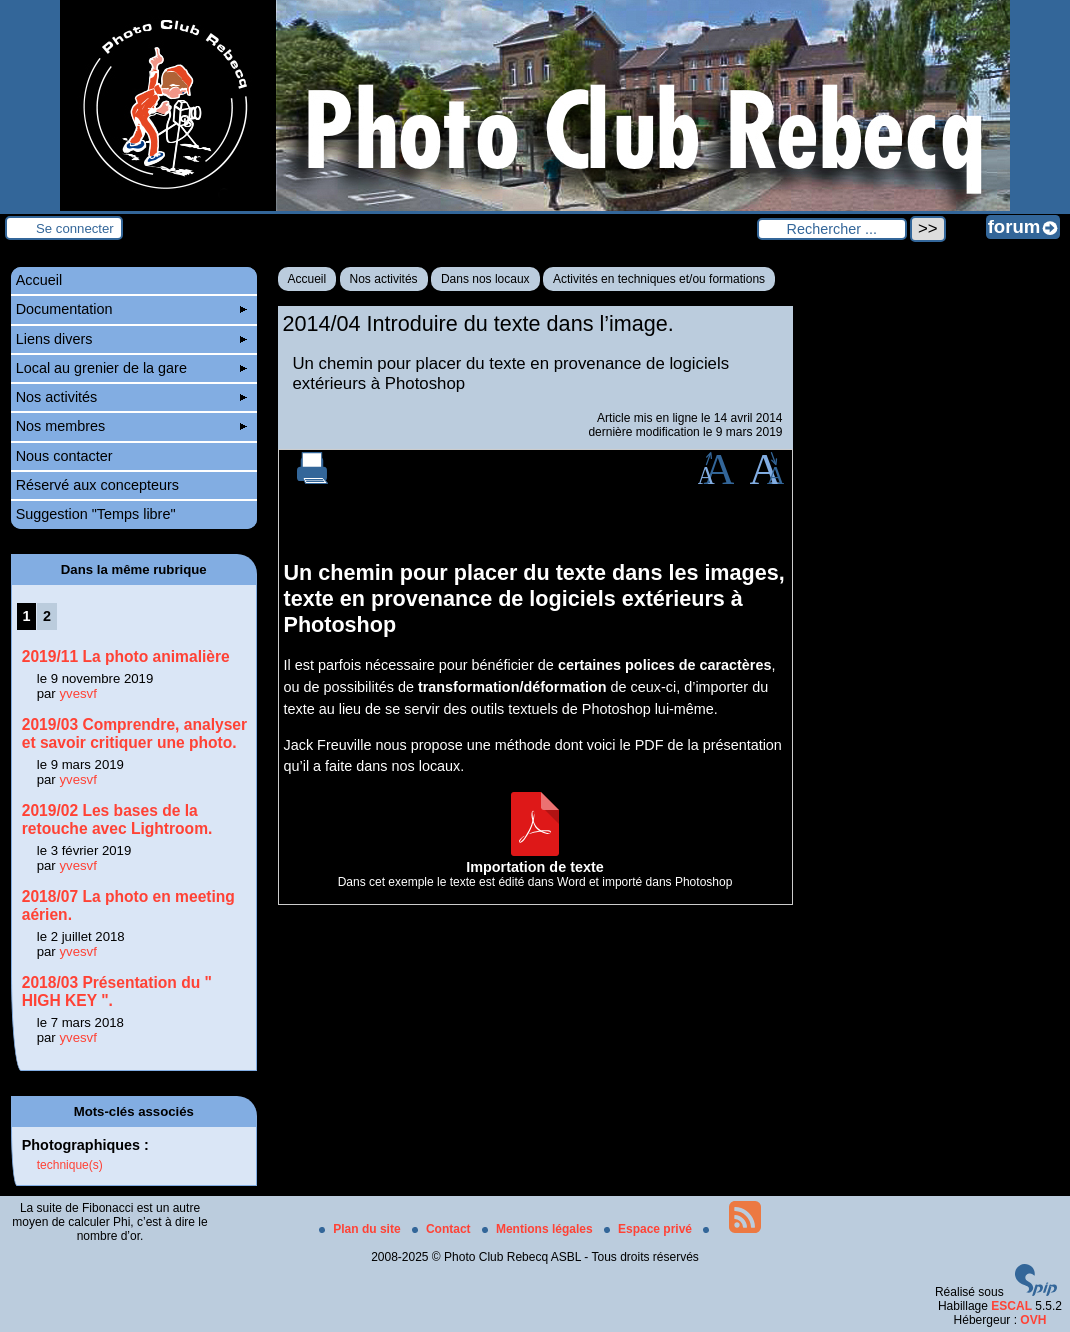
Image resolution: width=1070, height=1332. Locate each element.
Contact (443, 1229)
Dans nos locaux (485, 279)
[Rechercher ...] (832, 229)
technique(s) (70, 1165)
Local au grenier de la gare (131, 368)
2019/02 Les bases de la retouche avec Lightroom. (117, 819)
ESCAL (1011, 1306)
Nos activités (384, 279)
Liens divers (131, 339)
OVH (1033, 1320)
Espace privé (649, 1229)
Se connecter (75, 228)
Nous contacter (64, 456)
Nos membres (131, 426)
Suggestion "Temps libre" (96, 514)
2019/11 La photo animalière (126, 656)
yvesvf (77, 693)
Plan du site (361, 1229)
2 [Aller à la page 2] (47, 616)
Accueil (307, 279)
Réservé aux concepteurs (97, 485)
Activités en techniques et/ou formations (659, 279)
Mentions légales (539, 1229)
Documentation (131, 309)
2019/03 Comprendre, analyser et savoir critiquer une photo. (134, 733)
